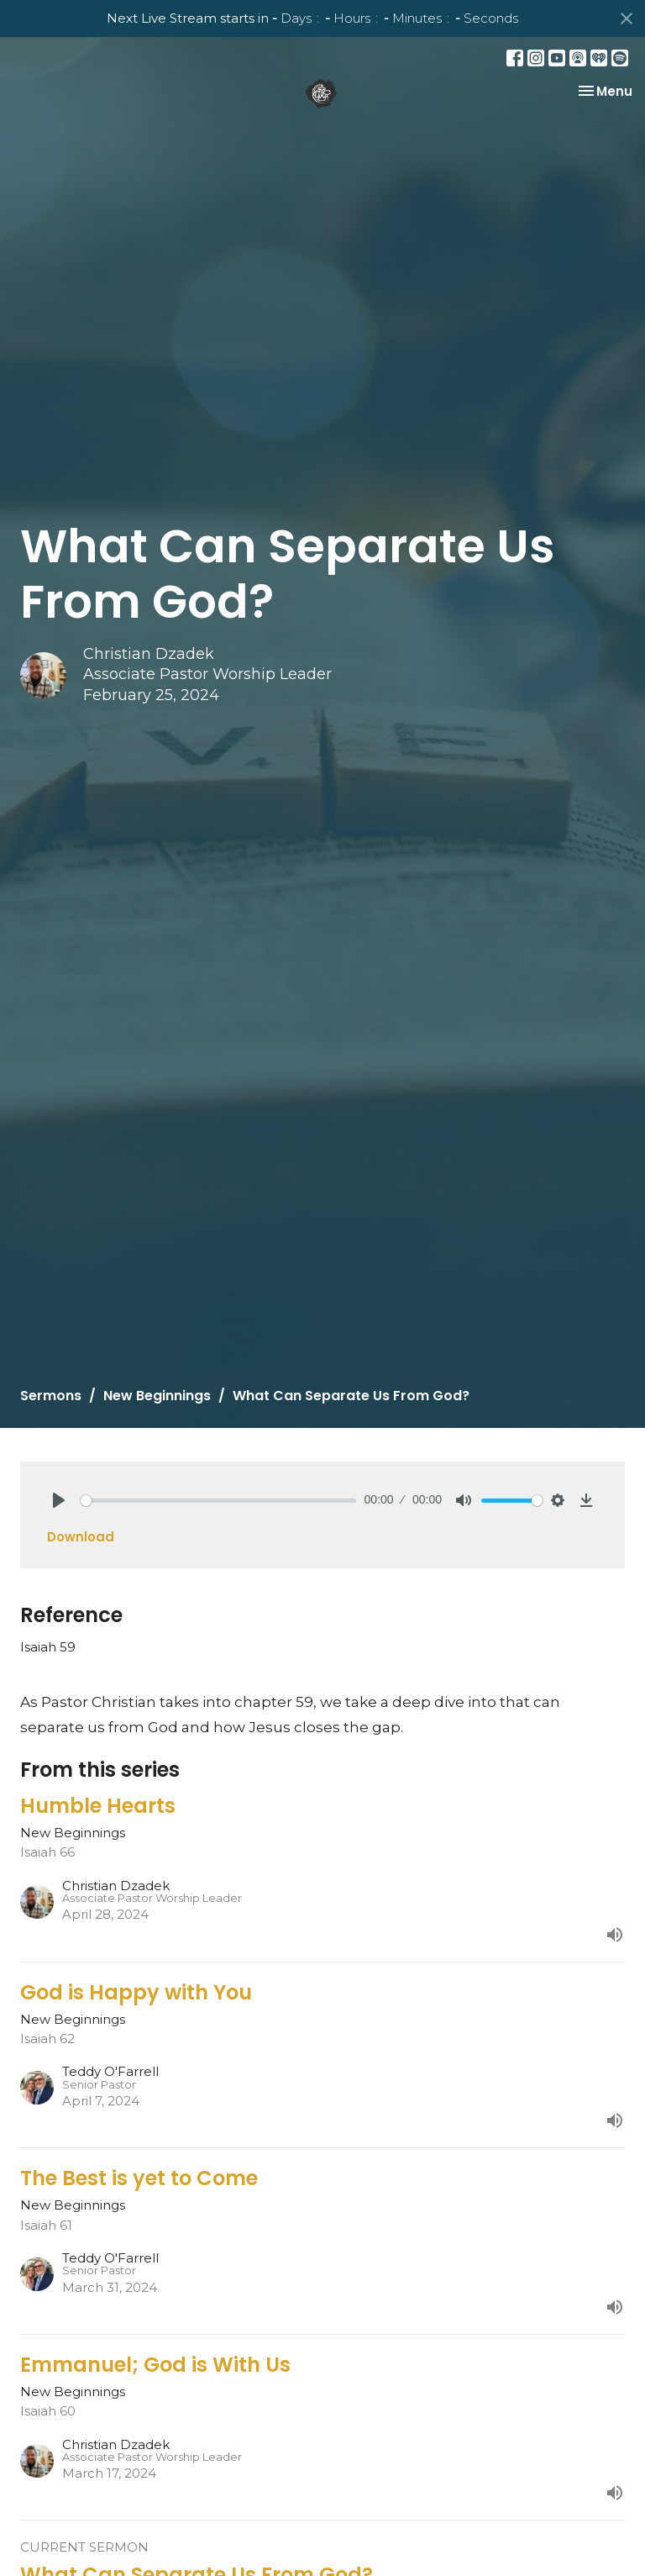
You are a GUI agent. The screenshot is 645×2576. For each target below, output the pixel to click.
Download (80, 1537)
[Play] (58, 1500)
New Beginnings (157, 1395)
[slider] (218, 1501)
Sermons (50, 1395)
